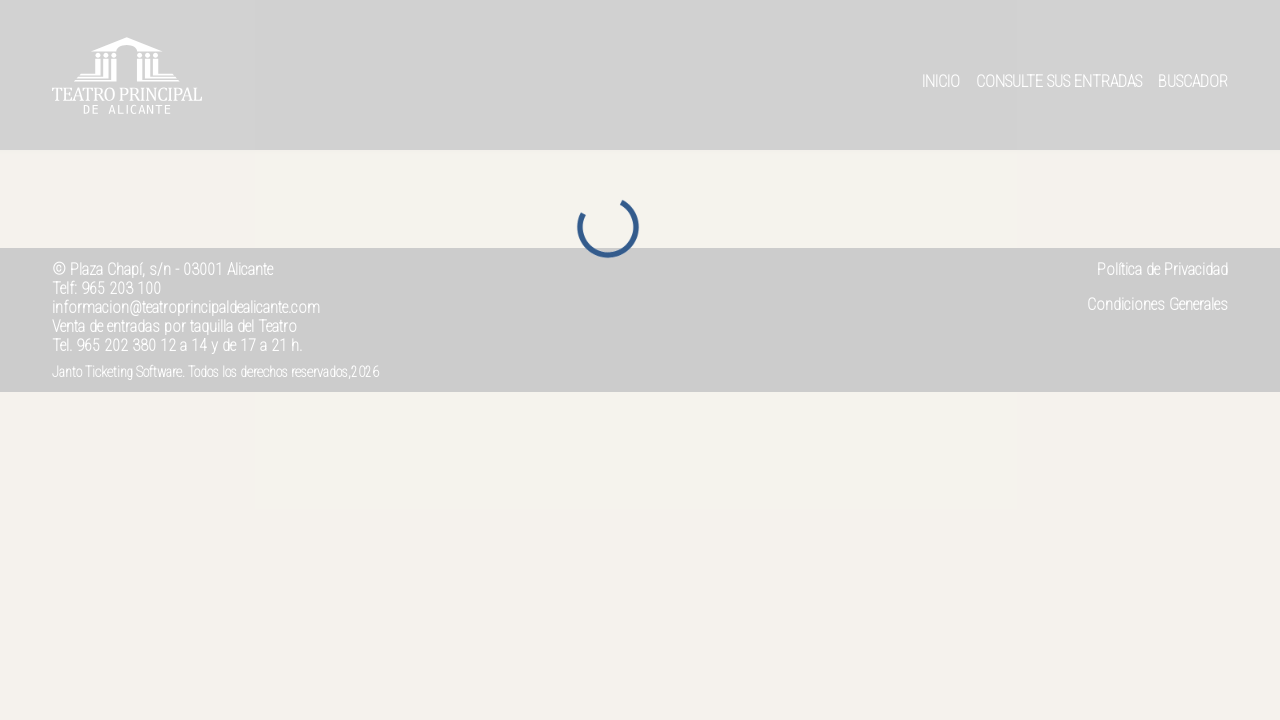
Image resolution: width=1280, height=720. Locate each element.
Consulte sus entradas (1059, 81)
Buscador (1193, 81)
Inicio (941, 81)
